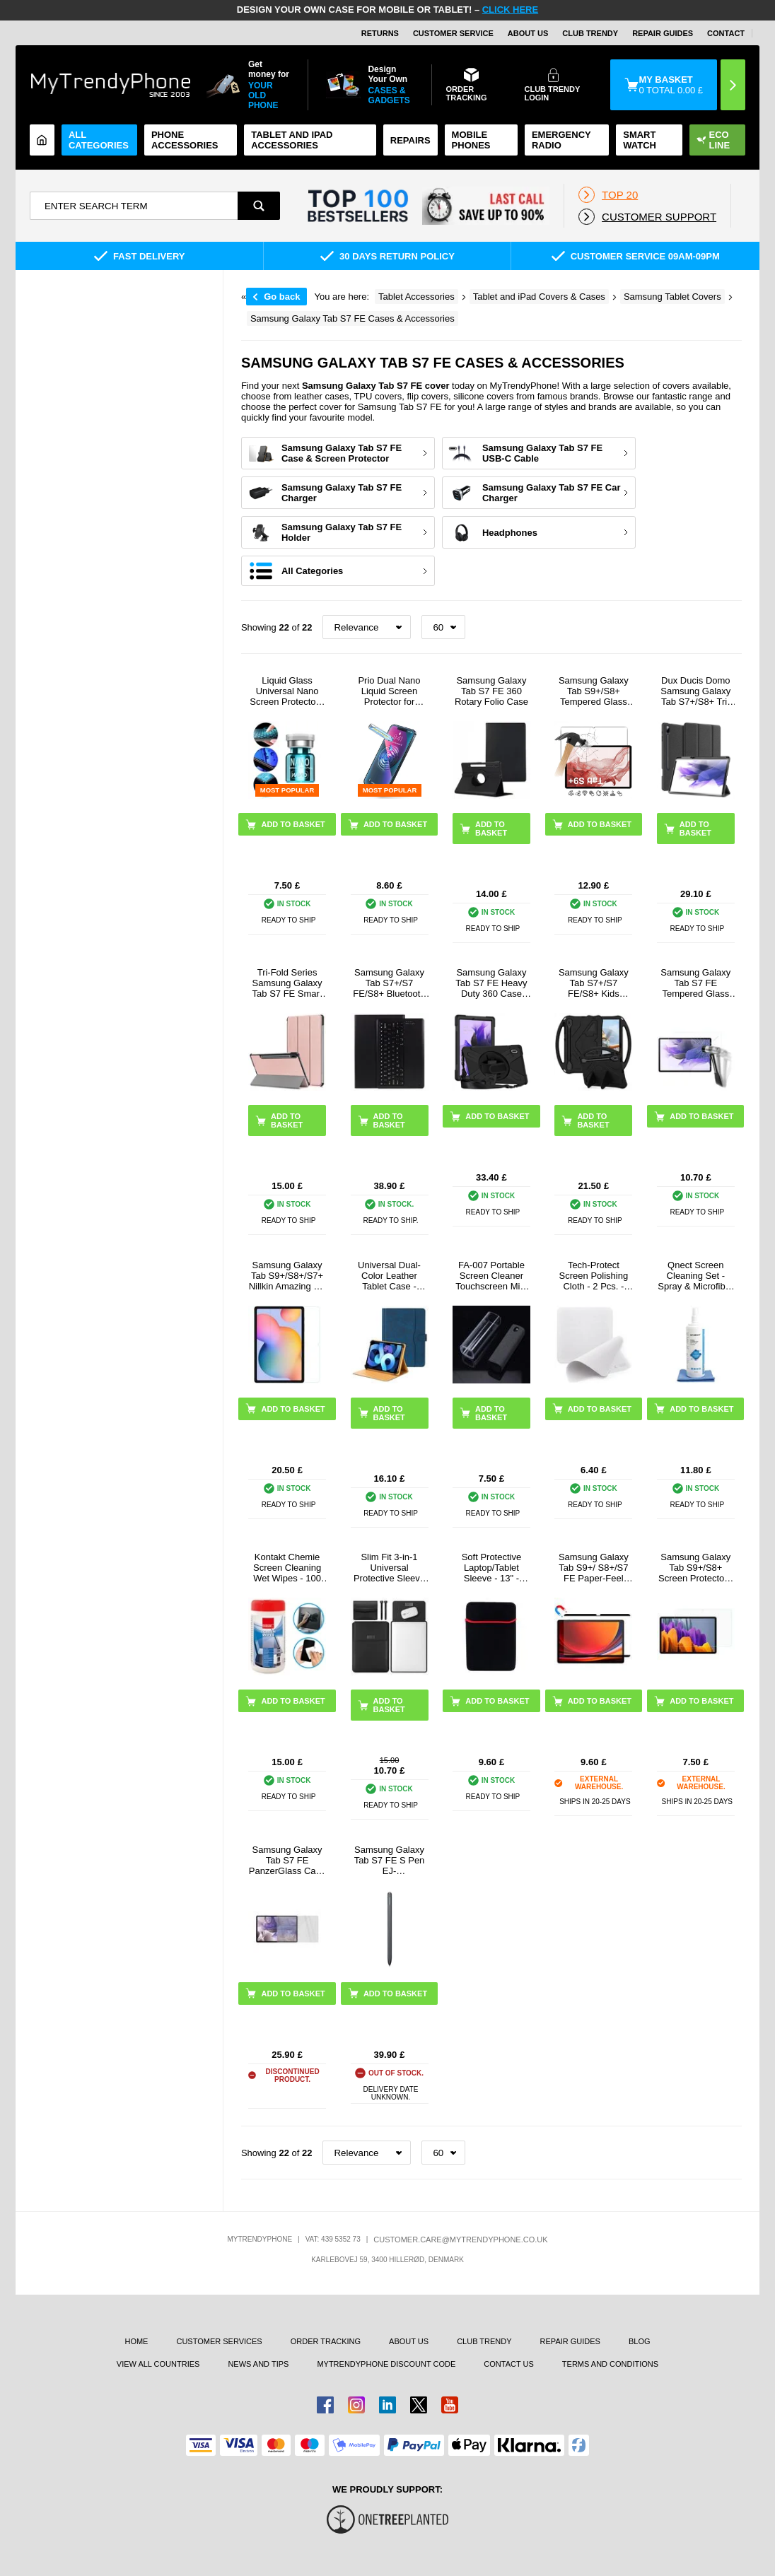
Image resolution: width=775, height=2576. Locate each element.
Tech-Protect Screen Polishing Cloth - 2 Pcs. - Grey (594, 1276)
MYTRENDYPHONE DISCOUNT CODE (386, 2364)
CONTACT (726, 33)
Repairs (410, 140)
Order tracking (326, 2341)
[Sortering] (366, 627)
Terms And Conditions (610, 2364)
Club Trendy (590, 33)
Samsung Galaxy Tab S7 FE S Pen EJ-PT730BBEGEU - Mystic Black (389, 1860)
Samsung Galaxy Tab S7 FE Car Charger (551, 492)
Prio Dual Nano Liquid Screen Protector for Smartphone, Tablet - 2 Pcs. (389, 691)
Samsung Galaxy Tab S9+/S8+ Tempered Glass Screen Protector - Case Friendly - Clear (594, 691)
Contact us (509, 2364)
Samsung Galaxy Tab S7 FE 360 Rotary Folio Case (491, 691)
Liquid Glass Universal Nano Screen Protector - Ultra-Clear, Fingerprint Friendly (287, 691)
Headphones (509, 532)
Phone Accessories (184, 140)
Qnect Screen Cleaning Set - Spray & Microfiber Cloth (695, 1276)
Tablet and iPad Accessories (291, 140)
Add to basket (491, 828)
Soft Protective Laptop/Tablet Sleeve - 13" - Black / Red (492, 1567)
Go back (282, 296)
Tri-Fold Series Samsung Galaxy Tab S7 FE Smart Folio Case (287, 983)
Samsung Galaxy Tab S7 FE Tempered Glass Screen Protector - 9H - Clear (695, 983)
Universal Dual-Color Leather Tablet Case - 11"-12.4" (389, 1276)
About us (409, 2341)
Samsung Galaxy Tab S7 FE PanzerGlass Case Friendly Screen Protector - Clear (287, 1860)
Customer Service (453, 33)
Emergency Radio (561, 140)
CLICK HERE (510, 9)
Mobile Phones (471, 140)
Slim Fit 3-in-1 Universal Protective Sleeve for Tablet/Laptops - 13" (389, 1567)
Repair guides (662, 33)
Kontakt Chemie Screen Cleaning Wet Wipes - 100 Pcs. (287, 1567)
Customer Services (219, 2341)
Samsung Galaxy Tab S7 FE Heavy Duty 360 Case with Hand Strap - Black (491, 983)
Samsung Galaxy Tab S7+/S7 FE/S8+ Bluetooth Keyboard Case (389, 983)
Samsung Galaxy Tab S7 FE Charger (341, 492)
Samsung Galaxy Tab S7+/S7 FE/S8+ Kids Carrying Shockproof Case (594, 983)
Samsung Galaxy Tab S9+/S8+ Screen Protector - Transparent (695, 1567)
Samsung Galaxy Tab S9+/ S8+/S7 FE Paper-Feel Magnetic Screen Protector (594, 1567)
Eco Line (713, 140)
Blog (640, 2341)
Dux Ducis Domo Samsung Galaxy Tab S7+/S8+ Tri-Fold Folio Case (695, 691)
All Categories (99, 140)
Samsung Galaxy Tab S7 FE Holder (341, 532)
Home (136, 2341)
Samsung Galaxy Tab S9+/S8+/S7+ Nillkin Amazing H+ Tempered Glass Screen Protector (287, 1276)
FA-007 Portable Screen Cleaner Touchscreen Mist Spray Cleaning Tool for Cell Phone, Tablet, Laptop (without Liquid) (491, 1276)
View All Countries (158, 2364)
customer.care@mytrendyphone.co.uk (460, 2239)
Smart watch (639, 140)
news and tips (258, 2364)
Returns (380, 33)
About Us (528, 33)
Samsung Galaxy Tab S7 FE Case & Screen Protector (341, 453)
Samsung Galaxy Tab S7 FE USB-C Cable (542, 453)
